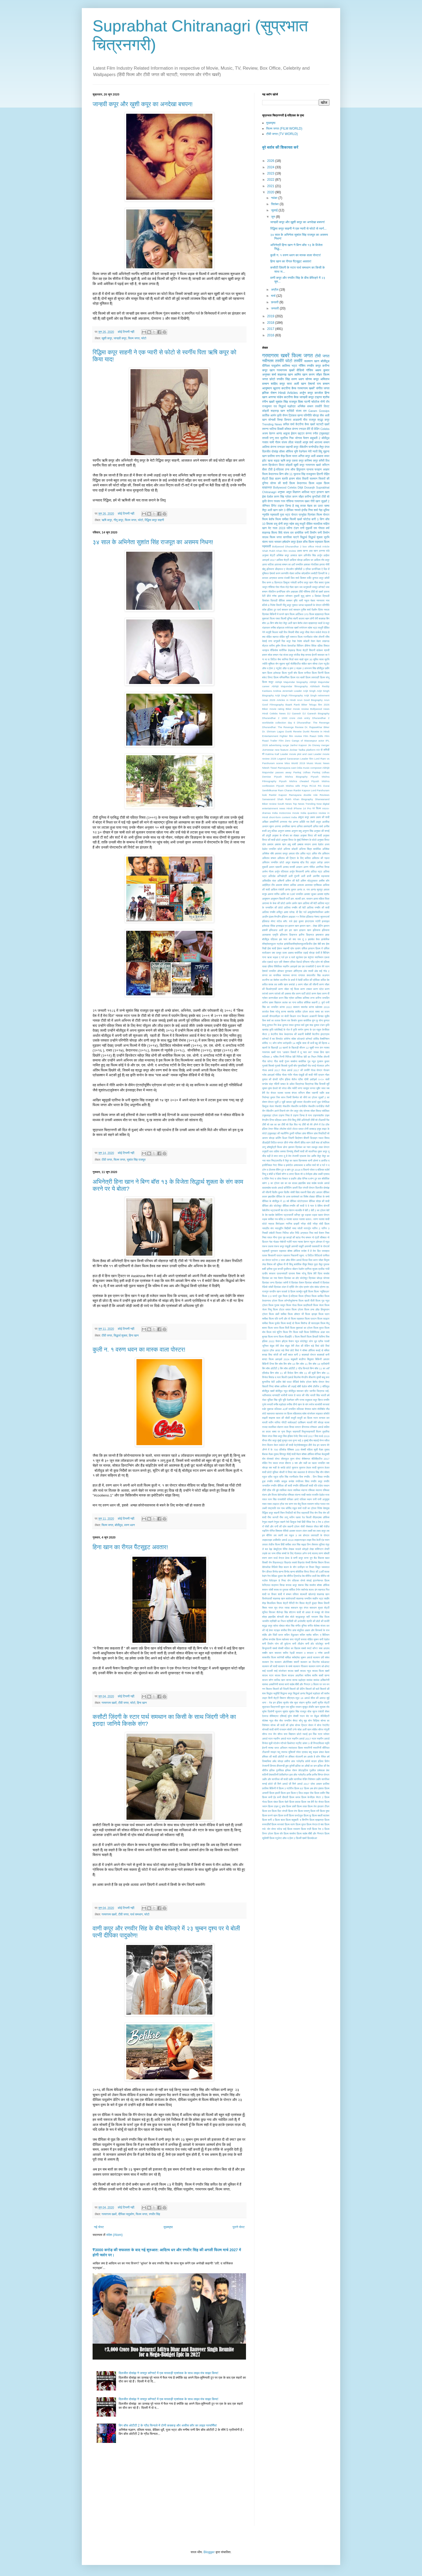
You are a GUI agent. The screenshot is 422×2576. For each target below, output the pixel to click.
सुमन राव (285, 1706)
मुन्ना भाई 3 (298, 1440)
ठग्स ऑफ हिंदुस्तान (295, 469)
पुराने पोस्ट (239, 2227)
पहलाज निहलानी (290, 1255)
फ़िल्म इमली (274, 1792)
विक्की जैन (267, 1562)
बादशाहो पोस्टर (309, 1354)
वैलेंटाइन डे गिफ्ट (277, 1580)
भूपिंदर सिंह (272, 1399)
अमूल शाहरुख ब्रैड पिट (297, 862)
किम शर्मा (295, 577)
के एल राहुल (315, 1029)
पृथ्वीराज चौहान (291, 1268)
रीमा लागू (284, 1517)
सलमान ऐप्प (267, 1662)
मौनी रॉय (324, 401)
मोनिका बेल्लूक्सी (322, 1454)
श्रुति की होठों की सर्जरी (318, 1621)
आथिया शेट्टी (282, 559)
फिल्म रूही (298, 1332)
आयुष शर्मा (308, 442)
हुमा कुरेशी (289, 1765)
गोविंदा (278, 1074)
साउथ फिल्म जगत (272, 537)
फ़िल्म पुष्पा (324, 1810)
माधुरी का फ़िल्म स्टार (307, 1417)
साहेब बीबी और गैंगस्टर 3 (301, 1684)
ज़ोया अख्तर (316, 1783)
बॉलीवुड (118, 1525)
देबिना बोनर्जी (323, 1205)
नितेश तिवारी (276, 605)
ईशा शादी (272, 948)
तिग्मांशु (290, 1151)
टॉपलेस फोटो (286, 1128)
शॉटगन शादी (295, 1612)
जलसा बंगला (290, 1092)
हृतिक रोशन (269, 393)
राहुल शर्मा (296, 1508)
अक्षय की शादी (322, 817)
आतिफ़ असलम (297, 884)
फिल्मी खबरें (296, 519)
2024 (271, 167)
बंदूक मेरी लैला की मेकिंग (297, 1345)
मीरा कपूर (272, 1440)
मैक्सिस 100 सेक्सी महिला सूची (302, 1449)
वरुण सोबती (324, 1553)
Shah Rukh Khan (272, 550)
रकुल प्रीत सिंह (280, 1476)
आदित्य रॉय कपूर (321, 559)
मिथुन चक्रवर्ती (293, 1431)
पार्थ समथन (282, 609)
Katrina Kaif (272, 754)
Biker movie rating (273, 708)
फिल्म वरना (273, 1336)
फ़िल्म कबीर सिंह (321, 1792)
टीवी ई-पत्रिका (276, 469)
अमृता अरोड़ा (316, 862)
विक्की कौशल (284, 428)
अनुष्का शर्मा (269, 374)
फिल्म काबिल (317, 1296)
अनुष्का (281, 492)
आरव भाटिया (268, 564)
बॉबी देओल (302, 1386)
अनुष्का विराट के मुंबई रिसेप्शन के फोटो (298, 839)
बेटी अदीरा (276, 1381)
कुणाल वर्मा (299, 1025)
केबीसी (308, 1034)
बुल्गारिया (266, 1381)
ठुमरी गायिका (295, 1133)
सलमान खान (311, 361)
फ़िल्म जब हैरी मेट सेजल (312, 1801)
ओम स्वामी (308, 971)
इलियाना (316, 930)
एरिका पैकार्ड (296, 961)
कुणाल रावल (288, 1025)
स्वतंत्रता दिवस (295, 1747)
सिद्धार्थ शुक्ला (120, 1335)
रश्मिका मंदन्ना (294, 1494)
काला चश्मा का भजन (319, 1011)
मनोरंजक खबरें (291, 627)
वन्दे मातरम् (313, 1553)
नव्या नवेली (297, 1228)
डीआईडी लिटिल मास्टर (272, 1142)
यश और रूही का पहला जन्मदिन (309, 1463)
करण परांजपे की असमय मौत (282, 993)
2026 (271, 161)
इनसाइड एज (282, 925)
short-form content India (283, 817)
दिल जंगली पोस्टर (306, 1187)
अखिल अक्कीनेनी (270, 821)
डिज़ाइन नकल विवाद (319, 1137)
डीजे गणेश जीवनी (292, 1142)
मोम (263, 1458)
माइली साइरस (268, 1417)
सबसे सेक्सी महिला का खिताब (286, 1648)
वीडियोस (274, 650)
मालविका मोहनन (275, 1427)
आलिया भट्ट (289, 366)
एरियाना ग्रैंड (308, 961)
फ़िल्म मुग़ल (301, 1824)
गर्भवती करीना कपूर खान (301, 582)
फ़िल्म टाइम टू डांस (276, 1806)
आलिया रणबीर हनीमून (272, 912)
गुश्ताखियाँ (302, 1065)
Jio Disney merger (318, 745)
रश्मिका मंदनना (315, 1490)
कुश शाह (309, 1025)
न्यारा (295, 1241)
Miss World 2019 (294, 763)
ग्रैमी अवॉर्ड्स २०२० (314, 1079)
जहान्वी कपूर (292, 446)
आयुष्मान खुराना (271, 388)
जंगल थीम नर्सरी (289, 1088)
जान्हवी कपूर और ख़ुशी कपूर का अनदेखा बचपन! (143, 104)
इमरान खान (293, 925)
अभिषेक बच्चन (305, 406)
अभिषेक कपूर (282, 555)
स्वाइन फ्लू (275, 1752)
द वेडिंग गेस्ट (268, 1178)
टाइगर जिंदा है (285, 1115)
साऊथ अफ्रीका (295, 1675)
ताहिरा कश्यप (280, 1151)
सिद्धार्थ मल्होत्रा (287, 406)
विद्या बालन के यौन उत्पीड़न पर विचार (296, 1567)
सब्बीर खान (267, 1652)
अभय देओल (317, 844)
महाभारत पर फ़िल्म (284, 1413)
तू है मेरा (287, 1156)
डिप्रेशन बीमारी (302, 1137)
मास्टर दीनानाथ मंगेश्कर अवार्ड (309, 1427)
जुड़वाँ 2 (325, 501)
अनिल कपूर (304, 456)
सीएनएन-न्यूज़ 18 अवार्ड (298, 1698)
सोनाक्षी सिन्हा (275, 419)
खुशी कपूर (106, 338)
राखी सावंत (306, 1494)
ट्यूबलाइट (324, 433)
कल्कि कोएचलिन (302, 573)
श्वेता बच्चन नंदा (275, 654)
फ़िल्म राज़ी (306, 1828)
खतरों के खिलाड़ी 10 (272, 1047)
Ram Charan (285, 790)
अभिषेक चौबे (268, 853)
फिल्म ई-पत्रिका (290, 1296)
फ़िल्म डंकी (291, 1806)
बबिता (326, 1350)
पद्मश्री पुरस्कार (270, 1250)
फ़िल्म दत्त (266, 1810)
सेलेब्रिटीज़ (295, 663)
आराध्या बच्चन (321, 442)
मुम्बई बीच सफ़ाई (311, 1440)
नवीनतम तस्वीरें (273, 361)
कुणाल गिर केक (274, 1025)
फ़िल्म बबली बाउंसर (320, 1815)
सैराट (295, 1720)
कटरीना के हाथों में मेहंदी (291, 979)
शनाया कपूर (291, 1585)
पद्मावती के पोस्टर (313, 605)
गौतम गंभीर (287, 1074)
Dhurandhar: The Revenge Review (282, 727)
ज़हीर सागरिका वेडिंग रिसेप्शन (302, 1779)
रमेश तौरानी (319, 636)
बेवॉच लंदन (303, 623)
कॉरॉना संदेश (290, 1038)
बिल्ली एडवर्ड (287, 1377)
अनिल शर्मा (318, 826)
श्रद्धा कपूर (323, 419)
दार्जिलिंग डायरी (291, 1187)
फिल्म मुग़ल (319, 1327)
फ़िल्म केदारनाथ (298, 483)
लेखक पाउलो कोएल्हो (298, 1549)
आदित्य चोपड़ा (296, 559)
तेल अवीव (311, 1156)
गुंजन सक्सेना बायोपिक (295, 1061)
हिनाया (273, 1765)
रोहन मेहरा (316, 641)
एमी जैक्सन (284, 961)
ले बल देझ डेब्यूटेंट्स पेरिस (274, 1549)
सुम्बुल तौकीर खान (310, 1706)
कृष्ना (306, 1029)
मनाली (270, 1404)
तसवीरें (318, 406)
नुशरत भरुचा (298, 605)
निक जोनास (295, 438)
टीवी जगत (106, 1159)
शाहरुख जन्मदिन (304, 1598)
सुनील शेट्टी (323, 1702)
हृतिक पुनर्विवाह (276, 1770)
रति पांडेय (318, 1485)
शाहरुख (266, 532)
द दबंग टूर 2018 (292, 1169)
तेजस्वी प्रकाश (299, 1156)
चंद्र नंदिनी (274, 1083)
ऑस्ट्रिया (297, 971)
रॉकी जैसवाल (307, 1526)
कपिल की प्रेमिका (311, 979)
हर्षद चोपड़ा (278, 1761)
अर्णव (307, 871)
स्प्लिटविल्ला (318, 1743)
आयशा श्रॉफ (323, 894)
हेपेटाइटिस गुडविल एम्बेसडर (311, 1770)
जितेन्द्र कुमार (268, 1097)
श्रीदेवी (290, 410)
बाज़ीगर (302, 1359)
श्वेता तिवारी (302, 478)
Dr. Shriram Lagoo (273, 731)
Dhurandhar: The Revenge (313, 722)
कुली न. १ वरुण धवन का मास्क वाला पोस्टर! (139, 1349)
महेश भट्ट (312, 627)
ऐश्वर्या (272, 573)
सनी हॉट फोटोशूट (314, 1643)
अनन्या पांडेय (275, 397)
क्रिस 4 (325, 1043)
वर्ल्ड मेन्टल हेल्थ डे (283, 1557)
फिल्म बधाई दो (287, 1323)
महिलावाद (297, 1413)
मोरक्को (270, 1458)
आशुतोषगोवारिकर (315, 912)
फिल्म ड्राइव (311, 1314)
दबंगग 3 (309, 595)
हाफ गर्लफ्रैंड (297, 1761)
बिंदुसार (310, 1359)
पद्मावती (274, 514)
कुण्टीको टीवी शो (320, 496)
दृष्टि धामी (298, 600)
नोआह (276, 1241)
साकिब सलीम (311, 1675)
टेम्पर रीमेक (273, 1128)
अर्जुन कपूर (306, 393)
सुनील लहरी (310, 1702)
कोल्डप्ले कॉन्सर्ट (304, 1038)
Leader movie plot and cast (296, 754)
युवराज (295, 1467)
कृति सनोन (298, 1029)
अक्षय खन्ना (302, 550)
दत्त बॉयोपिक (323, 1178)
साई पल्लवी (267, 1670)
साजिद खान (279, 1680)
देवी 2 (307, 1210)
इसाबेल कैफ (314, 939)
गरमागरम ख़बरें (285, 370)
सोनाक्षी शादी (267, 1729)
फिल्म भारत (273, 1327)
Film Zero (284, 740)
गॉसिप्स (271, 587)
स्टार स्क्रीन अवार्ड (277, 1738)
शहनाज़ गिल (323, 1589)
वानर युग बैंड (310, 1557)
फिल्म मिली (284, 1327)
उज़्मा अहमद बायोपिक (292, 952)
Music (310, 763)
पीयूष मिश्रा (308, 1264)
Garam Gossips (318, 410)
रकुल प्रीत (267, 1476)
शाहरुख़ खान (278, 410)
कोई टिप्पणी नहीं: (127, 331)
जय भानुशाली (305, 587)
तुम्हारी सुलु (299, 595)
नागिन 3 (325, 1228)
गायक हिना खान (321, 1052)
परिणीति (325, 605)
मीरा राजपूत (309, 419)
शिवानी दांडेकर (316, 650)
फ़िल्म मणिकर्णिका (282, 677)
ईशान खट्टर (297, 433)
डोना (285, 1147)
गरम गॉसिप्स (287, 501)
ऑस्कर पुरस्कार (284, 971)
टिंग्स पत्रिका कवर (278, 1119)
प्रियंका (311, 514)
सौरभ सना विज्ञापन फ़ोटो (289, 1734)
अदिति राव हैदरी (307, 821)
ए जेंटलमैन (289, 569)
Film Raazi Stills (313, 736)
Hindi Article (322, 546)
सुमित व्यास (318, 659)
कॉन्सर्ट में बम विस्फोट (272, 1038)
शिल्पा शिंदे (276, 532)
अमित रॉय (316, 853)
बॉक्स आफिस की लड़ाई (285, 1386)
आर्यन (288, 903)
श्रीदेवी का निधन (278, 1621)
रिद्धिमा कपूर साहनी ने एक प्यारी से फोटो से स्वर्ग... (298, 228)
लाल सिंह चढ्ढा (299, 1544)
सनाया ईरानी (311, 654)
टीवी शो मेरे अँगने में (311, 1124)
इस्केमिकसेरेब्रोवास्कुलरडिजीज (298, 943)
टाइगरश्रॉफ (318, 1115)
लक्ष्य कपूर (321, 1530)
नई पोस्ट (99, 2227)
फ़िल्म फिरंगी (317, 672)
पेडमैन (301, 1268)
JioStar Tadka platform (302, 749)
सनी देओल (324, 1639)
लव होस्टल (303, 1535)
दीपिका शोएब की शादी (319, 1201)
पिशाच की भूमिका (275, 1264)
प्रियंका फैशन (297, 1282)
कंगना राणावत (298, 975)
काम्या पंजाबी (284, 577)
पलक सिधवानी (269, 1255)
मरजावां (326, 1404)
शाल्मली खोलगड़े (308, 1594)
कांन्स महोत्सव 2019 (319, 1007)
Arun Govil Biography (309, 700)
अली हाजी (306, 876)
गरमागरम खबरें (109, 1702)
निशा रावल (267, 1237)
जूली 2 (278, 1101)
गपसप (277, 501)
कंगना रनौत (312, 433)
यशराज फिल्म (296, 636)
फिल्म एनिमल (304, 1296)
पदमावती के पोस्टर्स (320, 1246)
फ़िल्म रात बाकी (297, 677)
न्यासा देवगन (303, 1241)
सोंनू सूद (303, 1720)
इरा (285, 930)
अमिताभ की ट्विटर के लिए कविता (294, 858)
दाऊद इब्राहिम (299, 1183)
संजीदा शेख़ (299, 654)
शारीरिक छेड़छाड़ (287, 650)
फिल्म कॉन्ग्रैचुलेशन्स (287, 1300)
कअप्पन (326, 975)
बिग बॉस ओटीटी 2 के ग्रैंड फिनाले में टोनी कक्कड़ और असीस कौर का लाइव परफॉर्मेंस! (168, 2425)
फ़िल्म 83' (298, 1788)
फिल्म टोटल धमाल (281, 1309)
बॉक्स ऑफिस (286, 451)
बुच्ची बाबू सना (322, 1377)
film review (289, 550)
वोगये (302, 1580)
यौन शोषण (324, 1472)
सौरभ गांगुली (323, 1729)
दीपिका (289, 510)
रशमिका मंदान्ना (300, 1490)
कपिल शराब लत (269, 984)
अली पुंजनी (294, 876)
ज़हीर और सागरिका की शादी (275, 1779)
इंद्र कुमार (299, 921)
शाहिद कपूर (278, 384)
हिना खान (134, 1335)
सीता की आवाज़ (318, 1698)
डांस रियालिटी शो (321, 1133)
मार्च (273, 296)
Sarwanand (268, 799)
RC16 (313, 785)
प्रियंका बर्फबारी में (313, 1282)
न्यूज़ (327, 1241)
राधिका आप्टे (293, 1499)
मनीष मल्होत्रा (280, 1404)
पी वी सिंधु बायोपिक (292, 1264)
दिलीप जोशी (289, 1192)
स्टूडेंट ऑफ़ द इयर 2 (286, 668)
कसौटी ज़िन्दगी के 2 (320, 573)
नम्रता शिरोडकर (276, 1223)
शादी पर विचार (269, 1594)
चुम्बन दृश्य (267, 1088)
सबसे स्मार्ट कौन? (309, 1648)
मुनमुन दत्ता (287, 1440)
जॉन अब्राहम (292, 591)
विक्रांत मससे (290, 1562)
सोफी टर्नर (292, 1729)
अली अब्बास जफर (320, 456)
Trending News (272, 424)
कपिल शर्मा (288, 424)
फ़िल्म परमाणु (304, 1810)
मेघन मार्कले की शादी (283, 1445)
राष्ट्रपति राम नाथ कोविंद (279, 1508)
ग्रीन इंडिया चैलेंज (288, 1079)
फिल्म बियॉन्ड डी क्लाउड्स (307, 1323)
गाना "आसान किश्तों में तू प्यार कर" (294, 1052)
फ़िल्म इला (285, 1792)
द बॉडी (270, 1174)
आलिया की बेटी (310, 903)
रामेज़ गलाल (320, 1503)
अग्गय (295, 821)
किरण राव (285, 1020)
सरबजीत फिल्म (269, 1657)
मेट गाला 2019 (276, 528)
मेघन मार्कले (315, 632)
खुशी (312, 1047)
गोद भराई (312, 1065)
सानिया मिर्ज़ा (288, 659)
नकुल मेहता (309, 600)
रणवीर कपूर (316, 1481)
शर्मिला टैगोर (295, 1589)
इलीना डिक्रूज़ (306, 934)
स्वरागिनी (308, 1747)
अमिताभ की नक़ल (320, 858)
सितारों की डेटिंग (297, 1688)
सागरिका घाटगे (291, 537)
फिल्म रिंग (287, 1332)
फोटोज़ (307, 519)
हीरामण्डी (281, 1765)
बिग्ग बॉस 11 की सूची (305, 1372)
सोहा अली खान (304, 1729)
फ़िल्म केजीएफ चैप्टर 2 (312, 1797)
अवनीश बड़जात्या (321, 876)
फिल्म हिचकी (312, 1336)
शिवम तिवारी (323, 1603)
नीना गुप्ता (277, 1237)
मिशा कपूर (277, 1436)
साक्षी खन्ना (324, 1675)
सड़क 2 (300, 668)
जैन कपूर (294, 1110)
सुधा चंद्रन (299, 1702)
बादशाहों (320, 1354)
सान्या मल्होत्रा (298, 1680)
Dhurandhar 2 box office (299, 546)
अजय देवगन (268, 433)
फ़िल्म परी (314, 1810)
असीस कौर (324, 880)
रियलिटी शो (291, 1512)
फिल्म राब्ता (275, 618)
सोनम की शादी (278, 483)
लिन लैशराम (312, 1544)
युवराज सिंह (299, 474)
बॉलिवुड (325, 1386)
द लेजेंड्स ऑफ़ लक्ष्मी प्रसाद (316, 1174)
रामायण (310, 1503)
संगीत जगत (323, 388)
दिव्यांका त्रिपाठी (269, 600)
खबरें (312, 424)
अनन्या (278, 826)
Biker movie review (297, 708)
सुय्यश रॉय (324, 1706)
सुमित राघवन (295, 1706)
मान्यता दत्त (324, 1417)
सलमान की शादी (269, 1666)
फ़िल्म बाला (280, 1819)
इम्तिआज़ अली (276, 930)
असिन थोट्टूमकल (308, 880)
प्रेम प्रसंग (304, 1286)
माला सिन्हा (289, 1427)
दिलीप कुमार (277, 1192)
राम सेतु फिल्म (300, 1503)
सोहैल (315, 1729)
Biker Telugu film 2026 (315, 704)
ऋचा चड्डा (272, 957)
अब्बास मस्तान (304, 844)
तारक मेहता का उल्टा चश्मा (314, 505)
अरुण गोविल (309, 866)
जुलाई (275, 210)
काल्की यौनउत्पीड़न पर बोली (275, 1016)
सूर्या (288, 663)
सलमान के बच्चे (285, 1666)
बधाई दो (319, 1350)
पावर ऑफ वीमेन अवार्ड (291, 1260)
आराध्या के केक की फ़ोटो (273, 903)
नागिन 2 (316, 1228)
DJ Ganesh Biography (316, 713)
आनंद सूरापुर (317, 889)
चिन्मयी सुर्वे (324, 1083)
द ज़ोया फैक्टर (281, 1178)
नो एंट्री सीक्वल (319, 1237)
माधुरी (293, 1417)
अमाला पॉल (294, 853)
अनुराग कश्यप (284, 830)
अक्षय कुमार (322, 370)
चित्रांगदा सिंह (311, 1083)
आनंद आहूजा (283, 433)
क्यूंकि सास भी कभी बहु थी (308, 1043)
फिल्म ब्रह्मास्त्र (316, 614)
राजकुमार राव (269, 406)
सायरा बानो (284, 1684)
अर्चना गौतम (267, 871)
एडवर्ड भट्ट (272, 961)
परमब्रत (325, 1250)
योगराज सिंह (313, 1472)
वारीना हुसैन (274, 645)
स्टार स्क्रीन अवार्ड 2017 (299, 1738)
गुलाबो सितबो (268, 1065)
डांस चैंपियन (307, 1133)
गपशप (326, 1047)
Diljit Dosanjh (306, 487)
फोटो (143, 338)
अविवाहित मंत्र (269, 880)
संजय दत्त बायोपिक (293, 532)
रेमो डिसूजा (291, 1521)
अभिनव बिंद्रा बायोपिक (310, 848)
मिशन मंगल (267, 1436)
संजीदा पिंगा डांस (288, 1630)
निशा (327, 1232)
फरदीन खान (275, 1291)
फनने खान (284, 614)
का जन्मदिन (272, 1007)
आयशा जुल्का (310, 894)
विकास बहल (323, 1557)
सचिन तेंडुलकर (291, 1634)
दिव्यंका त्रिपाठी (322, 595)
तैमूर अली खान (270, 510)
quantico (312, 812)
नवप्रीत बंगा (268, 1228)
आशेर (326, 912)
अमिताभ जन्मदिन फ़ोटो (273, 862)
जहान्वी (315, 1092)
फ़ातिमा (326, 1783)
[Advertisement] (295, 1929)
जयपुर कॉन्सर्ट (318, 587)
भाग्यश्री (276, 1395)
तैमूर (321, 446)
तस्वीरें (298, 361)
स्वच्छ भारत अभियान (277, 1747)
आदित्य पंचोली (277, 889)
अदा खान (313, 550)
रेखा (294, 641)
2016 (271, 335)
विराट (306, 1571)
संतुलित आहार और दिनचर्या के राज (313, 1630)
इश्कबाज (319, 934)
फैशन (306, 438)
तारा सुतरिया (281, 438)
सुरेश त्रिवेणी (268, 1711)
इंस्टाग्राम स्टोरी (313, 921)
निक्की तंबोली (268, 1232)
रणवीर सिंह (154, 2214)
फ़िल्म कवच (294, 1797)
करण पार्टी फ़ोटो (303, 993)
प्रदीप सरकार (269, 1273)
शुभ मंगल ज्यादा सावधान (286, 1607)
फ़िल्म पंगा (292, 1810)
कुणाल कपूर (317, 577)
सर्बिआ (288, 1657)
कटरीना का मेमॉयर (270, 979)
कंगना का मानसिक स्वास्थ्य (276, 975)
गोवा (277, 587)
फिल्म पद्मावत (297, 1318)
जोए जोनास (304, 1110)
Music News (322, 763)
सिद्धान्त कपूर (286, 1693)
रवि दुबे (275, 1490)
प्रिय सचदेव (323, 1273)
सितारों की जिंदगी (281, 1688)
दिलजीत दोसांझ (270, 451)
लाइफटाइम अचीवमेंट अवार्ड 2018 (278, 1539)
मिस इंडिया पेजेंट (290, 1436)
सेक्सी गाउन (299, 1716)
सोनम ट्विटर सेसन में (305, 1725)
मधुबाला (308, 1399)
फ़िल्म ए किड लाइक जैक (302, 1792)
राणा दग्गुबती (274, 641)
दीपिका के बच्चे (322, 1196)
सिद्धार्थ (303, 537)
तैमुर (319, 1156)
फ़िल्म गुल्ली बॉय (289, 672)
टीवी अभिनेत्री (303, 1119)
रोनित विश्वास (276, 1530)
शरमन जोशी (267, 1589)
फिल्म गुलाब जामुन (276, 1305)
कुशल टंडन (319, 1025)
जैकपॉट (278, 1106)
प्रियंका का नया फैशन (272, 1278)
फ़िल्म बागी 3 (268, 1819)
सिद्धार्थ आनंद (299, 1693)
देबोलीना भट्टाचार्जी (271, 1210)
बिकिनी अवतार (322, 1359)
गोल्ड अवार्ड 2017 (271, 1070)
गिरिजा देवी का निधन (306, 1056)
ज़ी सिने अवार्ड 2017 (299, 1783)
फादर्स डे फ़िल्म (288, 1291)
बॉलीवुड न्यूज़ (282, 1390)
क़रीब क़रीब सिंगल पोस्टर (317, 1774)
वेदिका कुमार (277, 1575)
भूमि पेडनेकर (300, 451)
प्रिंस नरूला (323, 609)
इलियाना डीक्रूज (274, 569)
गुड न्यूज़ (311, 1061)
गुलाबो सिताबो (281, 1065)
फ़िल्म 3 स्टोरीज (286, 1788)
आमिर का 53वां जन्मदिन (291, 894)
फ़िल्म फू (307, 1815)
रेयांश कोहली (303, 641)
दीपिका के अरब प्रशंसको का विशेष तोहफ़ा (295, 1196)
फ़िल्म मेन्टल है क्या (315, 1824)
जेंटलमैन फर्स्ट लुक (312, 1101)
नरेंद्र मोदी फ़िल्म (321, 1223)
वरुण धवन (129, 1525)
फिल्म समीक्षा (282, 519)
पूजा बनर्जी (278, 1268)
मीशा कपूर (299, 632)
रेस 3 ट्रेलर (323, 1521)
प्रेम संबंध (314, 1286)
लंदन (305, 1530)
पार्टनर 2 (276, 1260)
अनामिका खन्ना (289, 826)
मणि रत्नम (299, 1399)
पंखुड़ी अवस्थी (291, 1246)
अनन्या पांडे (324, 550)
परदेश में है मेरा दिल (311, 1250)
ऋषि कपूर (106, 520)
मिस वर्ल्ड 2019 (322, 1436)
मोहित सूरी (284, 636)
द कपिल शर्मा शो (311, 1165)
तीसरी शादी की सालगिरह (305, 1151)
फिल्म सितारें (300, 1336)
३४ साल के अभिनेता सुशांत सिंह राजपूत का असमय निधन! (153, 542)
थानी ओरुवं (313, 1160)
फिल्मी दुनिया (286, 618)
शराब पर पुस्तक (281, 1589)
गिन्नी (282, 1056)
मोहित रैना (267, 1463)
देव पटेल (285, 1210)
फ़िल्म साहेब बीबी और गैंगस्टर (310, 1833)
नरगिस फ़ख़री (292, 1223)
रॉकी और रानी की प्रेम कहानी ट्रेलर (282, 1526)
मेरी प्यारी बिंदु (315, 451)
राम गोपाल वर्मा (321, 528)
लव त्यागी (278, 1535)
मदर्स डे (321, 623)
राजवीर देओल (318, 1494)
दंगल (327, 446)
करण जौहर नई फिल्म (288, 989)
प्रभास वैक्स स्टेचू (297, 1273)
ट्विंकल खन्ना (296, 415)
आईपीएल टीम (268, 884)
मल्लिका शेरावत (304, 1409)
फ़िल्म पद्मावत (315, 541)
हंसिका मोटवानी (296, 1756)
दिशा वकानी (301, 1192)
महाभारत (271, 1413)
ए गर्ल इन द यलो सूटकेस (291, 957)
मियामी (291, 632)
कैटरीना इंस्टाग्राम (320, 1034)
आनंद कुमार (290, 889)
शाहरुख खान (285, 374)
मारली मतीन (267, 1422)
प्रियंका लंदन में (281, 1286)
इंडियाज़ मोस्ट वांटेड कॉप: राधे (277, 921)
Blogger (208, 2552)
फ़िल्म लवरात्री (312, 677)
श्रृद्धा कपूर (267, 1625)
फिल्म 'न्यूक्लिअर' (321, 1291)
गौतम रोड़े (284, 587)
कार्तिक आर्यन (269, 415)
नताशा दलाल (292, 1219)
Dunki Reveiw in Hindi (316, 731)
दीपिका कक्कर (285, 600)
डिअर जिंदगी (288, 1137)
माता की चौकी (283, 1417)
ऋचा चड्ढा (273, 460)
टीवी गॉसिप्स (304, 591)
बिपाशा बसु (271, 523)
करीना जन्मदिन (322, 997)
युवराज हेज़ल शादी (307, 1467)
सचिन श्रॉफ (306, 1634)
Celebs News (278, 713)
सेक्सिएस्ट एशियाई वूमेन (280, 1716)
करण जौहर (315, 374)
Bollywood (278, 546)
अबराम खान (280, 844)
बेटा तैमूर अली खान (288, 623)
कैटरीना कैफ (302, 424)
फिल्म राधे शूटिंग (274, 1332)
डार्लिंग (278, 1137)
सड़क (315, 1752)
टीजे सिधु (291, 1119)
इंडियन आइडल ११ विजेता (293, 916)
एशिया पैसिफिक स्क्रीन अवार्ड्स (282, 966)
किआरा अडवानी (309, 1016)
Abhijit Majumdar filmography (290, 686)
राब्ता (264, 1503)
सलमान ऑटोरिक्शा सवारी (287, 1662)
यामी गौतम (274, 442)
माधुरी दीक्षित (306, 523)
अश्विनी (280, 880)
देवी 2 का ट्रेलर (318, 1210)
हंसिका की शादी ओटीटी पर (274, 1756)
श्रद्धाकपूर (300, 1616)
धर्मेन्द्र (297, 1214)
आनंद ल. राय (303, 889)
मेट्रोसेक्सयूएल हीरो (303, 1445)
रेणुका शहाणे (267, 1521)
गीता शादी (278, 1061)
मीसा (307, 632)
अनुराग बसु (296, 830)
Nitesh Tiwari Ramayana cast (279, 767)
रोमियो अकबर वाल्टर (292, 1530)
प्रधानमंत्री (282, 1273)
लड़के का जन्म (268, 1553)
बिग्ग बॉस (274, 623)
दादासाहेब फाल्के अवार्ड (272, 1187)
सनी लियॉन (310, 532)
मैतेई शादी (291, 1454)
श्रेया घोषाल (278, 1625)
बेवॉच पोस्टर (318, 1381)
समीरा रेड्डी (289, 1652)
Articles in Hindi (286, 700)
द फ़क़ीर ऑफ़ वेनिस (298, 1178)
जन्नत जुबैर (315, 1088)
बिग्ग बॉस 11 (286, 474)
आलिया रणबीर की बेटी (295, 907)
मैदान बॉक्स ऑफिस (305, 1454)
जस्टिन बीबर (304, 1092)
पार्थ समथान (136, 1914)
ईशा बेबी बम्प (319, 943)
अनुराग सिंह (308, 830)
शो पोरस (325, 1612)
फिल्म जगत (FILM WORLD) (284, 128)
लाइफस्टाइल (300, 1539)
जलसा (280, 1092)
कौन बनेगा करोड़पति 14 (284, 1043)
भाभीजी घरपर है (288, 1395)
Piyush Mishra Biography (290, 776)
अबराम (270, 844)
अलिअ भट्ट (316, 871)
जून (273, 217)
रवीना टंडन (293, 528)
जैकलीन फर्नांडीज (299, 1106)
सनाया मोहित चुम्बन (310, 1639)
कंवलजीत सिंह (314, 975)
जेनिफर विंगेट (269, 505)
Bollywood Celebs (285, 487)
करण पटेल (318, 989)
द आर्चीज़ (323, 1160)
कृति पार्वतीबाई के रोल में (280, 1029)
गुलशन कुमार (323, 1061)
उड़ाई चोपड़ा (308, 952)
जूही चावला (287, 1101)
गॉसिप (309, 370)
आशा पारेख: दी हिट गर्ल (295, 912)
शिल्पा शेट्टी (302, 650)
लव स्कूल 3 (290, 1535)
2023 (271, 173)
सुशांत (285, 1711)
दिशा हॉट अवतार (314, 1192)
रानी (314, 1499)
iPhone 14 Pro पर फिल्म (307, 808)
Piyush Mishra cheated (294, 781)
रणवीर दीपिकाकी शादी (303, 1485)
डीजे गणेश (272, 595)
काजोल (319, 393)
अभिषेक (325, 848)
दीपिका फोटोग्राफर (299, 1201)
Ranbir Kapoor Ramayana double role (293, 794)
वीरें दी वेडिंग (313, 428)
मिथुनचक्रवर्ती (308, 1431)
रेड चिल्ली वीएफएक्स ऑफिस (315, 1517)
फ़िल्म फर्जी (283, 1815)
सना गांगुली (295, 1639)
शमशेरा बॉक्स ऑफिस (319, 1585)
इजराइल (325, 921)
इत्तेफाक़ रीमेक (268, 925)
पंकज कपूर (279, 1246)
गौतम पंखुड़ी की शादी (303, 1074)
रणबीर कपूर (314, 366)
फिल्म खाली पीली (306, 1300)
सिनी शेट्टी (273, 1698)
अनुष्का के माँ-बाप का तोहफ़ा (285, 835)
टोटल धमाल (298, 1128)
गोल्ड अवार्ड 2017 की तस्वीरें (295, 1070)
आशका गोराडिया (311, 564)
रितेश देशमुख (323, 1508)
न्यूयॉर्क (265, 514)
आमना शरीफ (274, 894)
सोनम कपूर (312, 379)
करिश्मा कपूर (311, 460)
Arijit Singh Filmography (289, 695)
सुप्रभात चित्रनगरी (271, 1706)
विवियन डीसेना (303, 645)
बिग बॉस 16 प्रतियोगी (319, 1363)
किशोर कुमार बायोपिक (301, 1020)
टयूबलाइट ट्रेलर (270, 1115)
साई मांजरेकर (280, 1670)
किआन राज (295, 1016)
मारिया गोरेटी (280, 1422)
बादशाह (322, 618)
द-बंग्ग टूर (312, 1178)
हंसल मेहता (324, 1752)
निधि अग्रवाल (301, 1232)
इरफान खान (322, 492)
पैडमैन (314, 609)
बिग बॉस (279, 1363)
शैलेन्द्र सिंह (282, 1612)
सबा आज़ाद (324, 1648)
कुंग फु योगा (317, 1020)
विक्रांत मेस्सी (304, 1562)
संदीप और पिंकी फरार (272, 1634)
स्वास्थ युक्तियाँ (288, 1752)
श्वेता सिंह (290, 1625)
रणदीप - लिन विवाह (313, 1476)
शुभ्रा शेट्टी (323, 1607)
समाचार (321, 654)
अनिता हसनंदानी (304, 826)
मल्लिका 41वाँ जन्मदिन (285, 1409)
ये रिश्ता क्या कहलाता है (296, 1472)
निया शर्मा (313, 510)
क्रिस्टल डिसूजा (281, 582)
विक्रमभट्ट (278, 1562)
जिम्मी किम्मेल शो (294, 1097)
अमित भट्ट (305, 853)
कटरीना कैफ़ (291, 397)
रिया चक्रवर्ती (303, 1512)
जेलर (271, 1106)
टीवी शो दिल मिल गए (291, 1124)
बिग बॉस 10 (289, 1363)
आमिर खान (300, 374)
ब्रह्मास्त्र (312, 623)
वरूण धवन (267, 1557)
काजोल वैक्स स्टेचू (271, 1011)
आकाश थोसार (282, 884)
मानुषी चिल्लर (272, 632)
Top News (298, 803)
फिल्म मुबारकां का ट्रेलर (301, 1327)
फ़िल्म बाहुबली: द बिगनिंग (297, 1819)
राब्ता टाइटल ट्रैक (275, 1503)
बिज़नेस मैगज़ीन (301, 1377)
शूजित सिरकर (268, 1612)
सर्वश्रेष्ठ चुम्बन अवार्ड (302, 1657)
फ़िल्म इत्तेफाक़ (274, 672)
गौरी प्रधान (319, 1074)
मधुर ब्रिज (318, 1399)
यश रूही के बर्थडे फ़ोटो (280, 1467)
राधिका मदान (306, 1499)
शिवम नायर (267, 1607)
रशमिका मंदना (285, 1490)
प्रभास (310, 469)
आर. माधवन (306, 898)
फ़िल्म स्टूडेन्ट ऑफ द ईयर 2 (283, 1838)
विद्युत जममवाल (322, 1567)
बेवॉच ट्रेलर (305, 1381)
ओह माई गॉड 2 (321, 971)
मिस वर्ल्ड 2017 (306, 1436)
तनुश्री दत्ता (267, 1151)
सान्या (288, 1680)
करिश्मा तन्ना (309, 997)
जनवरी (275, 308)
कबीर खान (283, 984)
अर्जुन (319, 555)
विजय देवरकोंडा (288, 645)
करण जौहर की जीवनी (308, 984)
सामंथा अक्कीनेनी (270, 1684)
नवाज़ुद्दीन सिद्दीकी (283, 1228)
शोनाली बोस (283, 1616)
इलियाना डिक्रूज (288, 934)
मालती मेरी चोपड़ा (315, 1422)
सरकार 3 (300, 1652)
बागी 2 (297, 1354)
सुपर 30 (308, 659)
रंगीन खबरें (268, 402)
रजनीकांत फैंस (296, 1476)
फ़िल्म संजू (324, 677)
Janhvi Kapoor (298, 745)
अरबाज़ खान (296, 555)
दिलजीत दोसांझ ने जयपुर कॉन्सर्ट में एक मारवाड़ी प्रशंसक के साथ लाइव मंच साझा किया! (169, 2373)
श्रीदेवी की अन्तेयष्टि (296, 1621)
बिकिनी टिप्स (268, 1363)
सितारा (269, 1688)
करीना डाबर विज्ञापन (271, 1002)
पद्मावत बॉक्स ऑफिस (289, 1250)
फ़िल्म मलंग (290, 1824)
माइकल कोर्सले (322, 1413)
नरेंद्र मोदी (306, 1223)
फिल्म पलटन (310, 1318)
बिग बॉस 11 (302, 1363)
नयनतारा (320, 600)
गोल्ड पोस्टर (316, 1070)
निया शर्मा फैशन (316, 1232)
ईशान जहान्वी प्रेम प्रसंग (288, 948)
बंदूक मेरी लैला (277, 1345)
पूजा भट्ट (285, 514)
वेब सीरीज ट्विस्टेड (292, 1575)
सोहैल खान (306, 663)
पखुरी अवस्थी (305, 1246)
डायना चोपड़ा (268, 1137)
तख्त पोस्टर (323, 1147)
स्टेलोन (276, 1743)
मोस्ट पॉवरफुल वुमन (284, 1458)
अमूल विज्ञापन (293, 492)
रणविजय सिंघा (302, 1481)
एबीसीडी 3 (300, 569)
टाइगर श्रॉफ (322, 397)
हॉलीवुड (320, 668)
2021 (271, 186)
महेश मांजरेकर (308, 1413)
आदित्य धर (308, 559)
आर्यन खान (297, 903)
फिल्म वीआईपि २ (286, 1336)
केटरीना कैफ (277, 1034)
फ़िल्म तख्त (302, 1806)
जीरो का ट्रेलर (310, 1097)
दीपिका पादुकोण (126, 2214)
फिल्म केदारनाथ (270, 474)
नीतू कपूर (118, 520)
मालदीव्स (318, 523)
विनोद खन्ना (278, 1571)
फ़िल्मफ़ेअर (312, 1838)
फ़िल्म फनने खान (269, 1815)
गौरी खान (315, 501)
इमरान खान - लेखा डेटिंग (311, 925)
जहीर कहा (324, 1092)
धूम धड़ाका (306, 1214)
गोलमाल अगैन (323, 1065)
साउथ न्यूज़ (305, 1670)
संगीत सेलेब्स (313, 1625)
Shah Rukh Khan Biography (295, 799)
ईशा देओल (267, 496)
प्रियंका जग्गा (268, 1282)
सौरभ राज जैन (269, 1734)
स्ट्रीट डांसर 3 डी (304, 1743)
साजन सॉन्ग (267, 1680)
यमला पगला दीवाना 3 (283, 1463)
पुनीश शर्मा (306, 609)
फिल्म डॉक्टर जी (296, 1314)
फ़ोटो (272, 379)
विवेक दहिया (317, 645)
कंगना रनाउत (299, 428)
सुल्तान (278, 1711)
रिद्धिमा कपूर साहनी (154, 520)
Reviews (324, 794)
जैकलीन (286, 1106)
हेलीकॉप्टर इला (286, 1774)
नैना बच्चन (306, 1237)
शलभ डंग (313, 1589)
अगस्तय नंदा (286, 821)
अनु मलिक (272, 830)
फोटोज (315, 402)
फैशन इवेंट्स (281, 1341)
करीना (308, 496)
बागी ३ (315, 519)
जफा (323, 1088)
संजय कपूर (288, 654)
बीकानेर (312, 1377)
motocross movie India (292, 812)
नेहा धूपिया (324, 510)
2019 (271, 316)
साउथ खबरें (293, 1670)
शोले (292, 1616)
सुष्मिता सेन (273, 663)
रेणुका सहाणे (279, 1521)
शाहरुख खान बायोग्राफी (284, 1598)
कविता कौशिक (304, 1002)
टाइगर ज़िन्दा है (286, 505)
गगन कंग (319, 1047)
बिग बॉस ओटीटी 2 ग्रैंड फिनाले (294, 1368)
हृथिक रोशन (291, 1770)
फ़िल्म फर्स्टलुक (296, 1815)
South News (284, 803)
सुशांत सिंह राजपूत (136, 1159)
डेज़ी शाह (315, 1142)
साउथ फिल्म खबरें (320, 1670)
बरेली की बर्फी (280, 1354)
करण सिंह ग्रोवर (282, 496)
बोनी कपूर (283, 523)
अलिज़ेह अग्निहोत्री (277, 876)
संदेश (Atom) (114, 2235)
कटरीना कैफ (288, 388)
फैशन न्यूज (294, 1341)
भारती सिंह (315, 1395)
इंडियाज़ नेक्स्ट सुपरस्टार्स (317, 916)
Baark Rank (293, 704)
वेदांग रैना (266, 1575)
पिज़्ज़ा (305, 1260)
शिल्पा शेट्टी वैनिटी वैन (287, 1603)
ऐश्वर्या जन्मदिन (269, 971)
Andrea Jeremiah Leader (287, 690)
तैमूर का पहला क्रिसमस (296, 1160)
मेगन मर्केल (324, 1440)
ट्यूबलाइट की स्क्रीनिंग (278, 1133)
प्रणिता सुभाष (311, 1268)
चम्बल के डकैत (287, 1083)
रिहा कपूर (286, 641)
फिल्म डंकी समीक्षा (277, 1314)
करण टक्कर (306, 989)
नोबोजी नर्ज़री (286, 1241)
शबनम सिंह (303, 1585)
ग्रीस (300, 1079)
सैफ (276, 1720)
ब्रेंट (306, 1390)
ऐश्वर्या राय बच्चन (318, 384)
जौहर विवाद (315, 1110)
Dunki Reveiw (293, 731)
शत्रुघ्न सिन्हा (277, 1585)
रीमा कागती (273, 1517)
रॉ (263, 1526)
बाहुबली (294, 1359)
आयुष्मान (266, 898)
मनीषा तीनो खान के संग (297, 1404)
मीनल (264, 1440)
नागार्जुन (307, 1228)
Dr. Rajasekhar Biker (317, 727)
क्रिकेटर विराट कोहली (281, 464)
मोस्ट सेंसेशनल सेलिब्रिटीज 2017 (312, 1458)
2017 (271, 329)
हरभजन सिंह (310, 668)
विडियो (274, 1567)
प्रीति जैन (293, 1286)
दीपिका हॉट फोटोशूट (272, 1205)
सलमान (313, 478)
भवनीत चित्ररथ (317, 1390)
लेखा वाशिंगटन (316, 1549)
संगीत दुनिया (301, 1625)
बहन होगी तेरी (311, 618)
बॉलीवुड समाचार (296, 1390)
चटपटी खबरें (322, 424)
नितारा (279, 1232)
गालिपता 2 (267, 1056)
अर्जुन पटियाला (281, 871)
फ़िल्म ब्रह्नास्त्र (316, 1819)
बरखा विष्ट (267, 1354)
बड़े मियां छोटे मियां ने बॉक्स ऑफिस (298, 1350)
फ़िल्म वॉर (278, 1833)
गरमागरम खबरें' (306, 388)
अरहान (299, 866)
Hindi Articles (288, 393)
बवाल (290, 1354)
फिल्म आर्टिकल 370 (299, 614)
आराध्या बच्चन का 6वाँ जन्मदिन (289, 564)
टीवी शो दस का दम (271, 1124)
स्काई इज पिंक (310, 1734)
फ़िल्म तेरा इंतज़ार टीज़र (318, 1806)
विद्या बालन (275, 478)
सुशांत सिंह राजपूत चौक (300, 1711)
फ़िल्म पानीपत (304, 672)
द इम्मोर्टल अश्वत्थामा (293, 1165)
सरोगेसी (280, 1657)
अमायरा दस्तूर (281, 853)
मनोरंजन (303, 627)
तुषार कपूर (322, 1151)
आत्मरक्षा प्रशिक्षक (313, 884)
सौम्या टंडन (317, 663)
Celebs (324, 428)
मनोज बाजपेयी (315, 1404)
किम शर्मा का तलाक (271, 1020)
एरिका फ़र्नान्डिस (313, 569)
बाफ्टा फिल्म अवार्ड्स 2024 (275, 1359)
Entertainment (270, 736)
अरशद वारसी (289, 866)
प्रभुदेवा (303, 514)
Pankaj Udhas (302, 772)
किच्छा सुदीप (323, 1016)
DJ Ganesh (294, 713)
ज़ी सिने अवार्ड (280, 1783)
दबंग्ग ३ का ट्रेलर (270, 1183)
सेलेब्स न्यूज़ (267, 1720)
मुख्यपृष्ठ (168, 2227)
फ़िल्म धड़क (315, 483)
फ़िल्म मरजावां (278, 1824)
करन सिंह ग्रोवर (286, 997)
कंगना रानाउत (277, 446)
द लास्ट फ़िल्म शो (295, 1174)
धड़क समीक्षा (268, 1219)
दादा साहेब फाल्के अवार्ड (318, 1183)
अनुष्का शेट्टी (268, 555)
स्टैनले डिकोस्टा (287, 1743)
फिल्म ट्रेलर (297, 1309)
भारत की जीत (302, 1395)
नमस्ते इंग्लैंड (300, 510)
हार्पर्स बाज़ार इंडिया (314, 1761)
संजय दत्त (301, 410)
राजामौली (281, 1499)
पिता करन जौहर (315, 1260)
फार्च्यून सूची (301, 1291)
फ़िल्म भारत (291, 456)
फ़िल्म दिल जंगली (279, 1810)
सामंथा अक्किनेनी (321, 1680)
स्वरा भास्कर (275, 541)
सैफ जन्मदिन (285, 1720)
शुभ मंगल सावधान (307, 1607)
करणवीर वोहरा (287, 573)
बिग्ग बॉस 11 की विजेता (281, 1372)
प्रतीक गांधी (323, 1268)
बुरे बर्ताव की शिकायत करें (280, 147)
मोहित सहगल (272, 636)
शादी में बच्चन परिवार (288, 1594)
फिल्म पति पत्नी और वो (279, 1318)
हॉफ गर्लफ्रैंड (300, 1774)
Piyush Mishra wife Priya (292, 785)
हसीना (287, 1761)
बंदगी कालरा (299, 618)
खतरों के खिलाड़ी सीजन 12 (296, 1047)
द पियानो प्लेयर (308, 1169)
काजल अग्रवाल (269, 577)
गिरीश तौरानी (323, 1056)
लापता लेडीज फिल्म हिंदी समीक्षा (276, 1544)
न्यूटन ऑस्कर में (317, 1241)
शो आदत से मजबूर (311, 1612)
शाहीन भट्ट (317, 1598)
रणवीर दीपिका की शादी (281, 1485)
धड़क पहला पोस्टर (320, 1214)
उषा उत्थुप (277, 952)
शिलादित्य (271, 1603)
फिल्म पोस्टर (322, 514)
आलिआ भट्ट (309, 492)
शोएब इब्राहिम (269, 1616)
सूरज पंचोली (318, 1711)
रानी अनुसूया (323, 1499)
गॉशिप (302, 366)
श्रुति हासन (288, 478)
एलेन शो (319, 961)
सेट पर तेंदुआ (312, 1716)
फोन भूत (313, 1341)
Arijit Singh (309, 690)
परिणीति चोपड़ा (311, 415)
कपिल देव (325, 979)
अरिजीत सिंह (310, 555)
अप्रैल (275, 289)
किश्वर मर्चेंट (305, 577)
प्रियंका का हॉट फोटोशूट (296, 1278)
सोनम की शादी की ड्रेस (282, 1725)
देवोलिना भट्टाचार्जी (284, 1214)
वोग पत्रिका (293, 1580)
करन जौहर (298, 496)
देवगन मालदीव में (296, 1210)
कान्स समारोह (287, 1011)
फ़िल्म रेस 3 (317, 1828)
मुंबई (279, 1440)
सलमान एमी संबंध (321, 1657)
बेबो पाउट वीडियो (291, 1381)
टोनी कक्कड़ (310, 1128)
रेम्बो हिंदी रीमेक (304, 1521)
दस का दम (285, 1183)
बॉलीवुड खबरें (268, 1390)
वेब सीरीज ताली (309, 1575)
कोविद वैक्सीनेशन (321, 1038)
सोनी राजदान (280, 1729)
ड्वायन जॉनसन (285, 595)
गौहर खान (293, 587)
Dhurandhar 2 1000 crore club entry (286, 718)
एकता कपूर (298, 460)
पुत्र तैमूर (318, 1264)
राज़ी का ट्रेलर (309, 1508)
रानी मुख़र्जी (306, 528)
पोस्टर (294, 514)
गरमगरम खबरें (269, 1052)
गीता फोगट (267, 1061)
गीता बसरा (318, 582)
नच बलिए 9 (280, 1219)
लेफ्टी (327, 1549)
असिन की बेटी (292, 880)
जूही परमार (298, 1101)
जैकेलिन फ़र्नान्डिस (276, 591)
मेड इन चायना (319, 1445)
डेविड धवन (305, 1142)
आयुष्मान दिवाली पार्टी (280, 898)
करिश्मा (298, 997)
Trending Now (313, 803)
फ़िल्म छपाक (294, 1801)
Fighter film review (291, 736)
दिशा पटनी (304, 402)
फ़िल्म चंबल (273, 1801)
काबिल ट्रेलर (301, 1011)
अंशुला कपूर (303, 817)
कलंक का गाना (289, 1002)
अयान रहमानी (275, 866)
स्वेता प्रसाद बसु (304, 1752)
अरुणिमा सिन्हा (322, 866)
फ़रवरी (275, 302)
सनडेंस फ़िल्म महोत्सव (279, 1639)
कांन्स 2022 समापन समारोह (294, 1007)
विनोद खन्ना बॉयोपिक (293, 1571)
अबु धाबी (291, 844)
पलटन (279, 1255)
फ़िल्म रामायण (293, 1828)
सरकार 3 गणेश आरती (318, 1652)
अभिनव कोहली (290, 848)
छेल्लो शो (277, 1088)
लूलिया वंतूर (324, 1544)
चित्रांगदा (300, 1083)
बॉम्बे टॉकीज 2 (314, 1386)
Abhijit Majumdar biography (291, 681)
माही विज (283, 632)
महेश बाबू (293, 523)
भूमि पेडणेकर (288, 1399)
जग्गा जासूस (303, 1088)
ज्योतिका (325, 1110)
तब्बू (297, 505)
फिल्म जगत (134, 338)
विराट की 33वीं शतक (319, 1571)
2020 (271, 192)
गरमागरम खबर (302, 501)
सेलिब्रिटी (324, 1716)
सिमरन (283, 1698)
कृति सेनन (267, 501)
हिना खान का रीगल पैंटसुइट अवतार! (130, 1547)
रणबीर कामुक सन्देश (284, 1481)
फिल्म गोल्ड (291, 1305)
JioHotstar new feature (275, 749)
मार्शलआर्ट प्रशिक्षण (297, 1422)
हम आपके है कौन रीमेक (315, 1756)
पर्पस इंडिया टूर (269, 609)
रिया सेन (314, 1512)
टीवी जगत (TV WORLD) (282, 134)
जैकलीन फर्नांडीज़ (316, 1106)
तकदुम (314, 1147)
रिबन (282, 1512)
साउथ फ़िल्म (281, 1675)
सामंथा (309, 1680)
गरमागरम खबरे (313, 464)
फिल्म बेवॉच (268, 519)
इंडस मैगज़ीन (275, 916)
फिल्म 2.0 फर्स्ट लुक (272, 1296)
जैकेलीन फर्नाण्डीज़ (308, 446)
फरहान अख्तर (322, 469)
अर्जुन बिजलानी (297, 871)
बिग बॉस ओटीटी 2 (270, 1368)
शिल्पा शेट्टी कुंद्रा (308, 1603)
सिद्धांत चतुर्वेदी (272, 1693)
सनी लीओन (298, 1643)
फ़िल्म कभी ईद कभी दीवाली (275, 1797)
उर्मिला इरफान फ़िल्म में (312, 948)
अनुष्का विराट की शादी (311, 835)
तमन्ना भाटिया (269, 428)
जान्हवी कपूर (120, 338)
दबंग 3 (282, 510)
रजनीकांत (308, 636)
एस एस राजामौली (306, 966)
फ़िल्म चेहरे (284, 1801)
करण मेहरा (316, 993)
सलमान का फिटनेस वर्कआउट (314, 1662)
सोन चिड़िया (313, 1720)
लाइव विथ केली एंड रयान (318, 1539)
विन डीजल (267, 1571)
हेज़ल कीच (302, 541)
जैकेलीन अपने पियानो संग (277, 1110)
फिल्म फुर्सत (274, 1323)
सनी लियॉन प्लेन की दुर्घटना (276, 1643)
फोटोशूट (304, 1341)
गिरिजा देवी (290, 1056)
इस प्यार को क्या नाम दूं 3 (293, 939)
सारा (296, 659)
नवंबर (274, 198)
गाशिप (276, 1056)
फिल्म (310, 1291)
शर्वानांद (304, 1589)
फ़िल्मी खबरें (301, 1838)
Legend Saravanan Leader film (295, 758)
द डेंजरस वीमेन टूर (275, 1169)
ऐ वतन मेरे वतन (322, 966)
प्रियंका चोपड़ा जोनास (319, 1278)
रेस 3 (314, 1521)
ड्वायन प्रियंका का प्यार (299, 1147)
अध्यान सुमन (268, 826)
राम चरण (289, 1503)
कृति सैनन (282, 415)
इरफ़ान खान (305, 930)
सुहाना (282, 663)
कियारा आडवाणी (293, 419)
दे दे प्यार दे (310, 1205)
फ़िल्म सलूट (267, 681)
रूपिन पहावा (295, 1517)
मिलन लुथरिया (322, 1431)
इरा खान (293, 930)
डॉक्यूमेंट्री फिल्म (274, 1147)
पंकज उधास (267, 1246)
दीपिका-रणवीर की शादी (293, 1205)
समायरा (278, 1652)
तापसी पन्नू (268, 438)
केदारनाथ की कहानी (294, 1034)
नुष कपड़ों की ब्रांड (291, 1237)
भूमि (280, 1399)
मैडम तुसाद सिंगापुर (277, 1454)
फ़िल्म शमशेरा (290, 1833)
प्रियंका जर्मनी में (282, 1282)
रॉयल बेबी (318, 1526)
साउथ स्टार (267, 1675)
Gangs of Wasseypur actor (308, 740)
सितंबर (275, 204)
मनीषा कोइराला (277, 627)
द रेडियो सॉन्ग (279, 1174)
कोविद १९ (267, 1043)
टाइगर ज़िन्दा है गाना (302, 1115)
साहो (301, 659)
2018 (271, 323)
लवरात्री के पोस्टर (320, 1535)
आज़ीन (265, 916)
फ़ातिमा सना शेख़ (276, 456)
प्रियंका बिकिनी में (270, 614)
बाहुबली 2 (315, 438)
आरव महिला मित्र (321, 898)
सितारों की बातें (312, 1688)
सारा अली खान (296, 384)
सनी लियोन (323, 532)
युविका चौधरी (278, 1472)
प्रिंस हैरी (311, 1273)
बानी (328, 1354)
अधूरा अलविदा (322, 821)
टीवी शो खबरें (317, 591)
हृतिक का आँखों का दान (306, 1765)
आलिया (266, 446)
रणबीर (270, 1481)
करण (278, 573)
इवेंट (264, 460)
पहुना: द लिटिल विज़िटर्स (310, 1255)
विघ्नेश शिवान (317, 1562)
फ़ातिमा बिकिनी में (270, 1788)
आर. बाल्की (295, 898)
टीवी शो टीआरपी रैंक (320, 1119)
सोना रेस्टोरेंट (323, 1725)
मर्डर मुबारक (267, 1409)
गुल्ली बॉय (292, 1065)
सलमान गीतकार (300, 1666)
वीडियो (300, 370)
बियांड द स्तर (275, 1377)
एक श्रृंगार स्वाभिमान (313, 957)
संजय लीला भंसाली (291, 442)
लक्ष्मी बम (312, 1530)
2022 (271, 179)
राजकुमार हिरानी (314, 474)
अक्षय (312, 817)
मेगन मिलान (267, 1445)
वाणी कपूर (298, 1557)
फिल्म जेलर (318, 1305)
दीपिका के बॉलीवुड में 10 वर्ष (275, 1201)
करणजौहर (273, 997)
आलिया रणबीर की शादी (318, 907)
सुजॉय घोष (288, 1702)
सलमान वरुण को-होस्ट (319, 1666)
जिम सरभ (280, 1097)
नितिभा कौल (288, 1232)
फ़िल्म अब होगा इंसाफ (314, 1788)
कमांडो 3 (293, 984)
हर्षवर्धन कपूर (289, 541)
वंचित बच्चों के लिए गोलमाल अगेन (291, 1553)
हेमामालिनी (274, 1774)
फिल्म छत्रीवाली (304, 1305)
